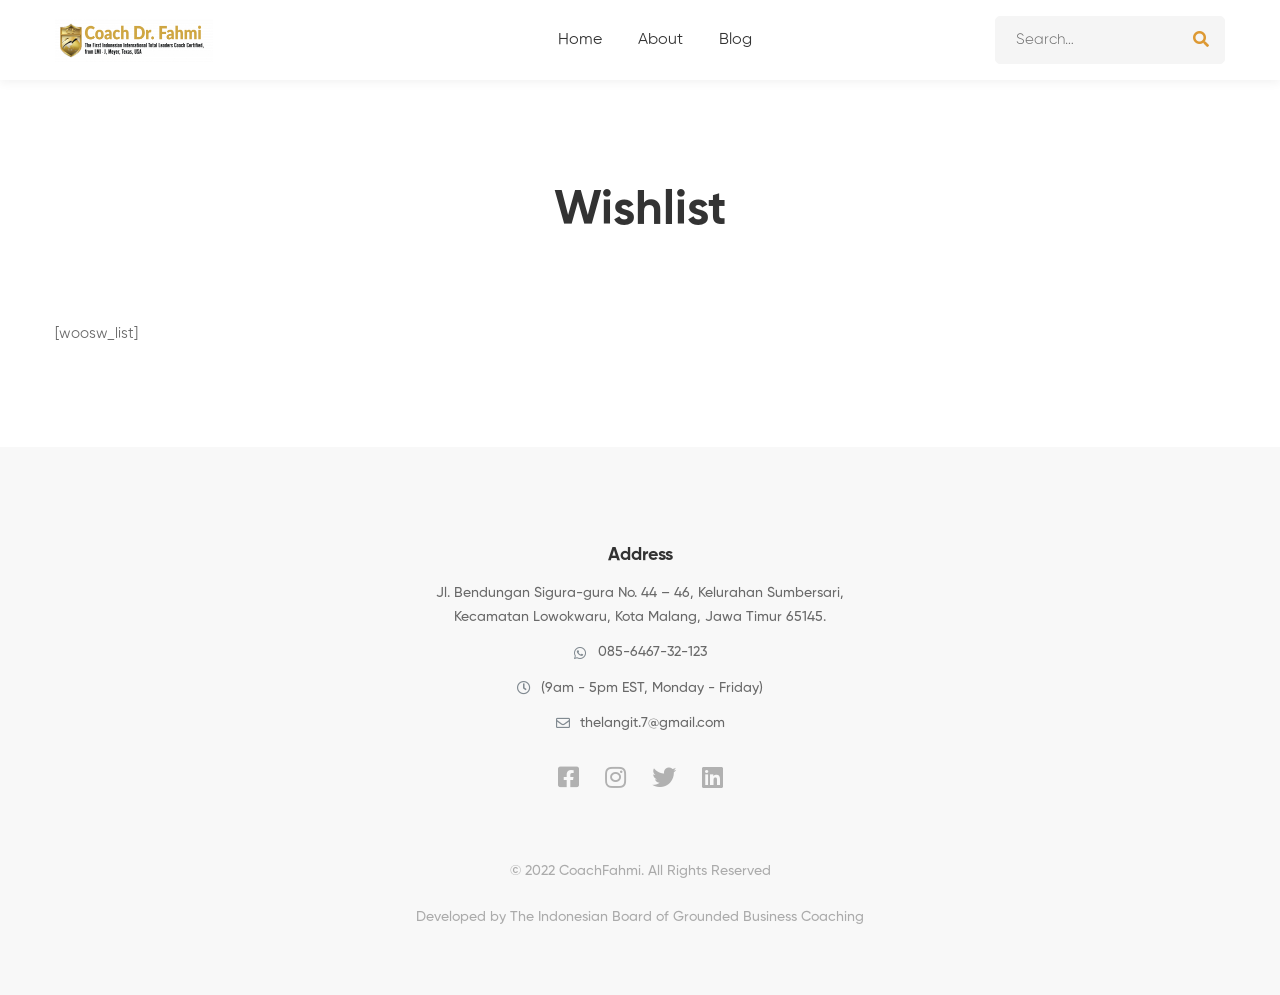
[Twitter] (664, 777)
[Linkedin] (712, 777)
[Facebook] (568, 777)
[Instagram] (615, 777)
